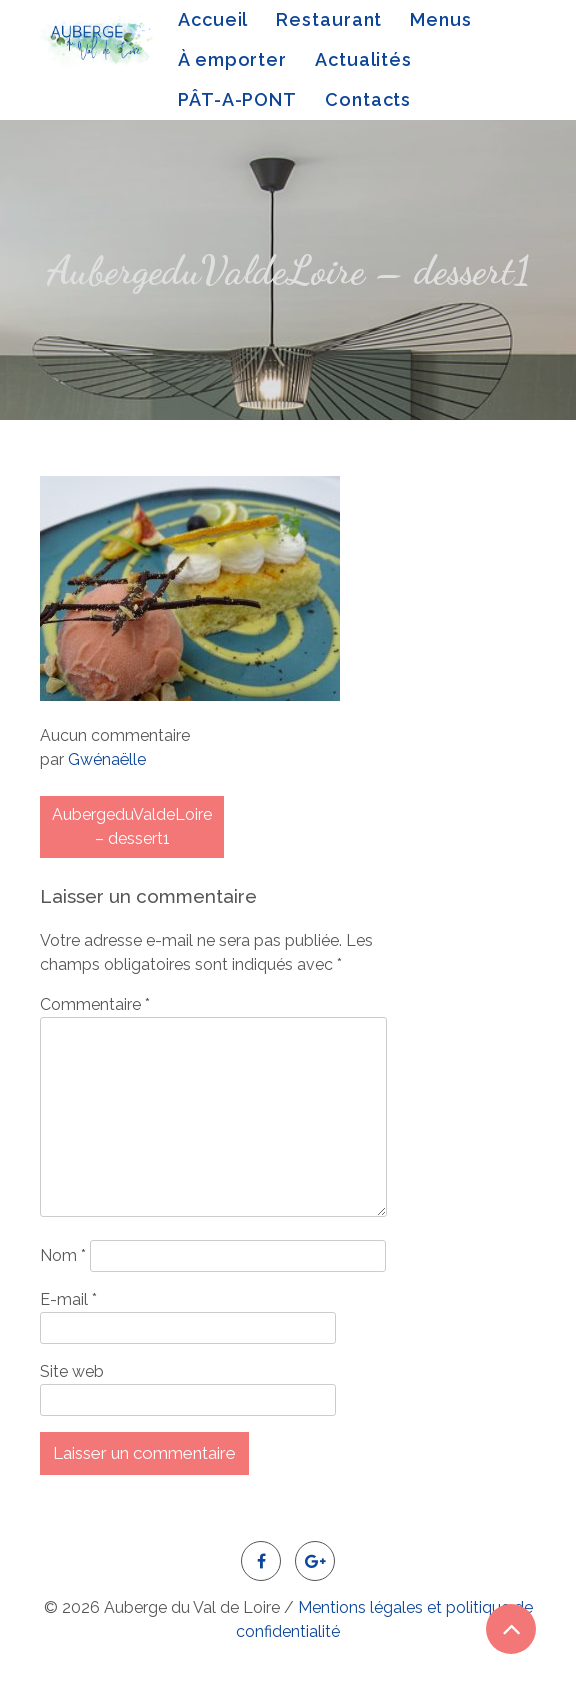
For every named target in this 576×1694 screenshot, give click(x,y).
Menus (441, 19)
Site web (72, 1371)
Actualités (363, 59)
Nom (63, 1255)
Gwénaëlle (107, 759)
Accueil (213, 19)
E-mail (68, 1299)
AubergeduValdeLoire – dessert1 (132, 826)
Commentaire (95, 1004)
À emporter (232, 59)
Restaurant (329, 19)
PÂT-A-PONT (237, 99)
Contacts (368, 99)
